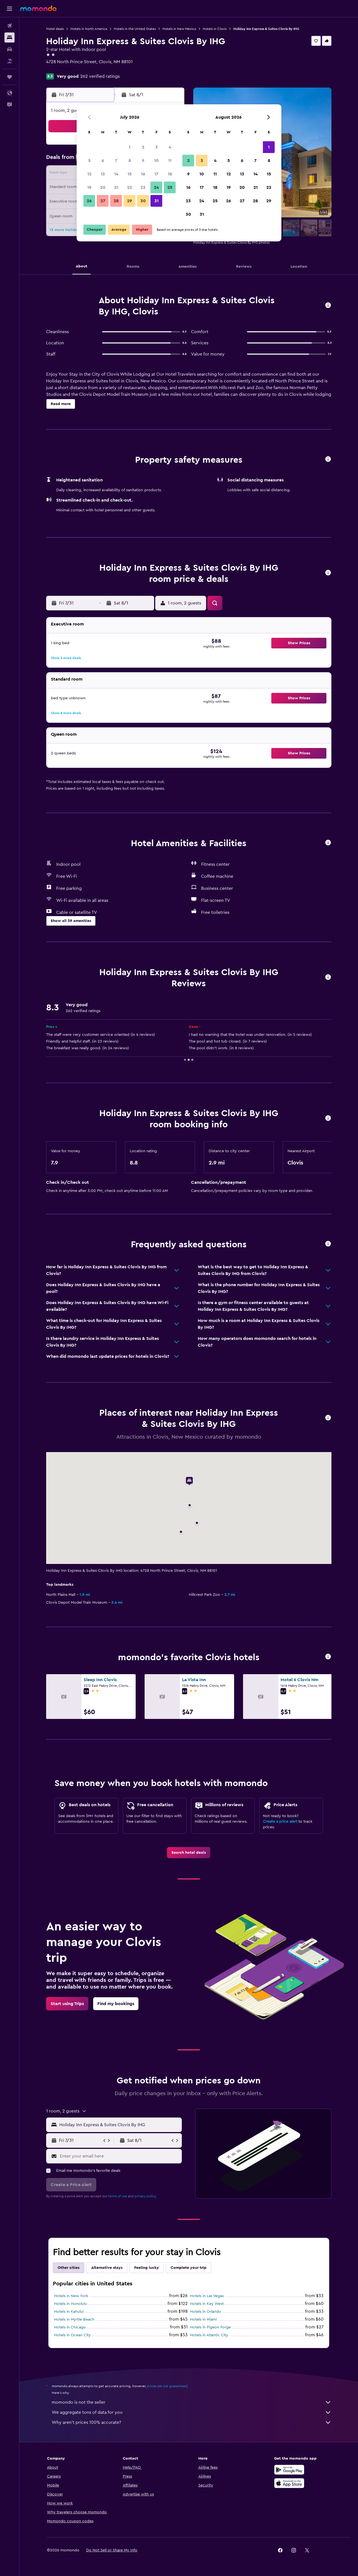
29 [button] (129, 201)
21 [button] (116, 187)
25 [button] (169, 187)
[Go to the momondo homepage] (38, 8)
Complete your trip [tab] (188, 2268)
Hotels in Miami (203, 2319)
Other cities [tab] (68, 2268)
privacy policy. (146, 2196)
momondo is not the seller (191, 2402)
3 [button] (156, 147)
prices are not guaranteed (167, 2386)
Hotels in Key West (207, 2304)
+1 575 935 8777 (62, 68)
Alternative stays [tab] (107, 2268)
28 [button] (116, 201)
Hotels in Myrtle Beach (74, 2319)
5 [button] (89, 160)
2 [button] (143, 147)
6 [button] (103, 160)
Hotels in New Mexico (179, 28)
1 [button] (129, 147)
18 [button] (170, 174)
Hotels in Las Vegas (207, 2296)
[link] (188, 1852)
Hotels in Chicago (70, 2327)
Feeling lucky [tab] (146, 2268)
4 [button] (170, 147)
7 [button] (116, 160)
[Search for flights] (9, 25)
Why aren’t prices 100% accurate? (191, 2422)
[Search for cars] (9, 49)
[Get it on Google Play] (289, 2470)
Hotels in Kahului (69, 2312)
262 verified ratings (100, 76)
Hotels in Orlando (205, 2312)
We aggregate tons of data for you (191, 2412)
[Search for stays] (9, 37)
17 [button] (156, 174)
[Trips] (9, 77)
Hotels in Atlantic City (209, 2335)
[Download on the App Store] (289, 2483)
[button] (9, 9)
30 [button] (143, 201)
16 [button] (143, 174)
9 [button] (143, 160)
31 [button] (156, 201)
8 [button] (129, 160)
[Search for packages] (9, 61)
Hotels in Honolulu (70, 2304)
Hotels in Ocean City (72, 2335)
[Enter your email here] (119, 2156)
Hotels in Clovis (215, 28)
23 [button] (142, 187)
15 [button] (130, 174)
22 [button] (129, 187)
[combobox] (119, 2125)
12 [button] (89, 174)
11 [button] (169, 160)
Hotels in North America (88, 28)
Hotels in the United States (135, 28)
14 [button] (116, 174)
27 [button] (102, 201)
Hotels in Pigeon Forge (210, 2327)
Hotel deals (55, 28)
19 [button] (89, 187)
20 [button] (102, 187)
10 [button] (156, 160)
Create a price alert (280, 1822)
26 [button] (89, 201)
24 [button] (156, 187)
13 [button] (103, 174)
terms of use (117, 2196)
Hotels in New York (71, 2296)
